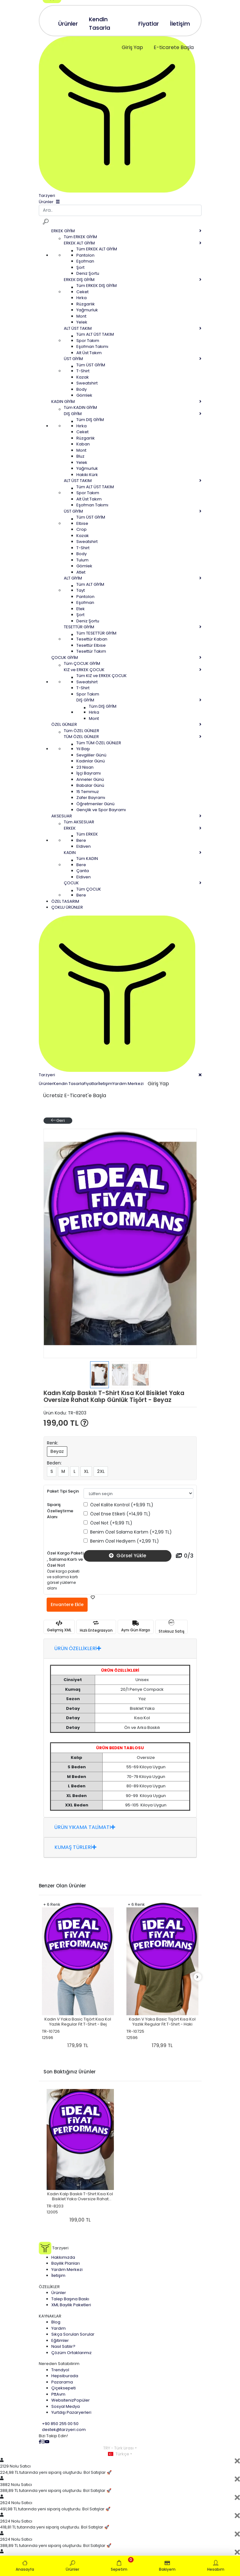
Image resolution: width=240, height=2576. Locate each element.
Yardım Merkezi (128, 1084)
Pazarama (62, 2382)
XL (86, 1471)
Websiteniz (70, 2400)
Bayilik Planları (65, 2263)
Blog (55, 2322)
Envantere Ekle (67, 1604)
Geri (58, 1120)
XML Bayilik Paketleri (71, 2305)
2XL (101, 1471)
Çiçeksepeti (63, 2388)
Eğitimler (60, 2340)
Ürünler (46, 1084)
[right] (197, 1977)
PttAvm (58, 2394)
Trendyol (60, 2370)
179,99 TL (77, 2045)
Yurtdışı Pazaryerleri (71, 2412)
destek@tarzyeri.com (64, 2430)
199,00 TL (65, 1423)
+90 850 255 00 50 (60, 2424)
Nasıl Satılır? (63, 2346)
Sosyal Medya (65, 2406)
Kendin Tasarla (69, 1084)
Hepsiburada (64, 2376)
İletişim (105, 1084)
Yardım (58, 2328)
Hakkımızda (63, 2257)
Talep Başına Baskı (70, 2299)
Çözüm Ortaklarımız (71, 2353)
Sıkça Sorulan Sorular (72, 2334)
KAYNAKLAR (50, 2316)
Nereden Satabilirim (59, 2364)
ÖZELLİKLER (49, 2287)
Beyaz (57, 1451)
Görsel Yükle (127, 1555)
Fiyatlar (91, 1084)
